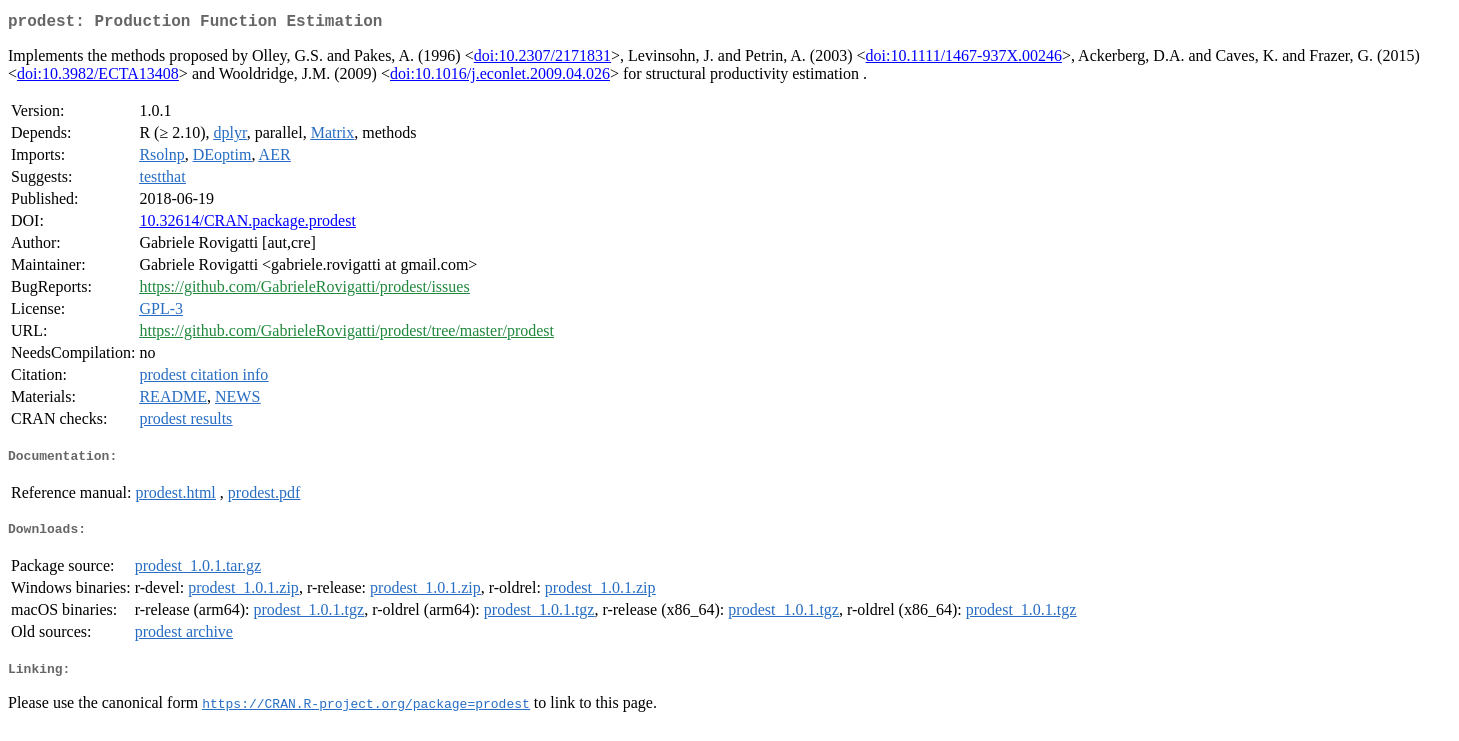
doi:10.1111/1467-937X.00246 (964, 59)
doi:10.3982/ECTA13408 (98, 77)
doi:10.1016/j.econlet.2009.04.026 (500, 77)
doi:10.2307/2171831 (542, 59)
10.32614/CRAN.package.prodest (247, 224)
